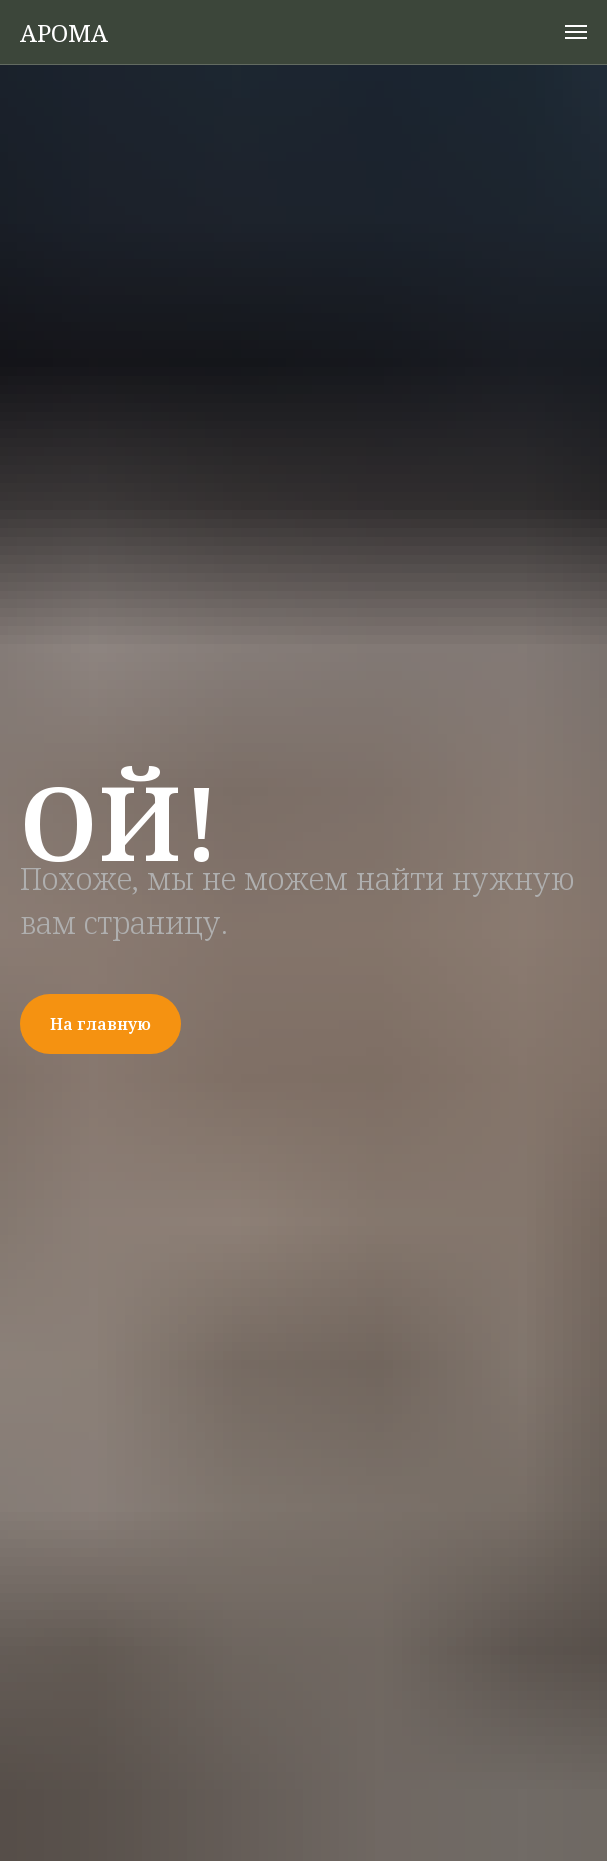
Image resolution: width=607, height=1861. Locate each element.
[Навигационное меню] (576, 32)
